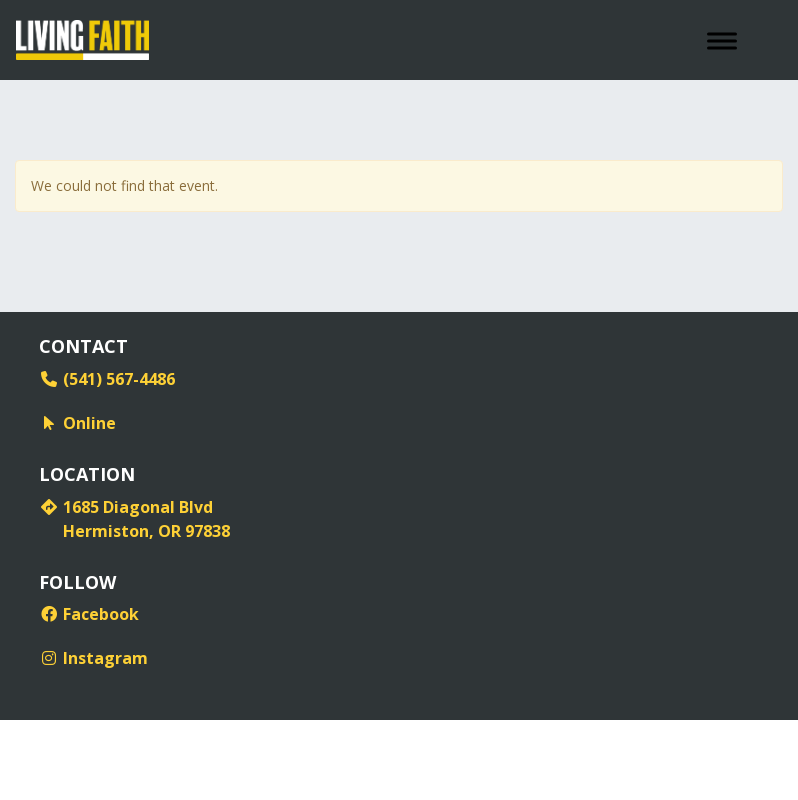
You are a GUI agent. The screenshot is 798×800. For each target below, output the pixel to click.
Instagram (93, 658)
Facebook (89, 614)
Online (77, 423)
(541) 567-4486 (107, 379)
